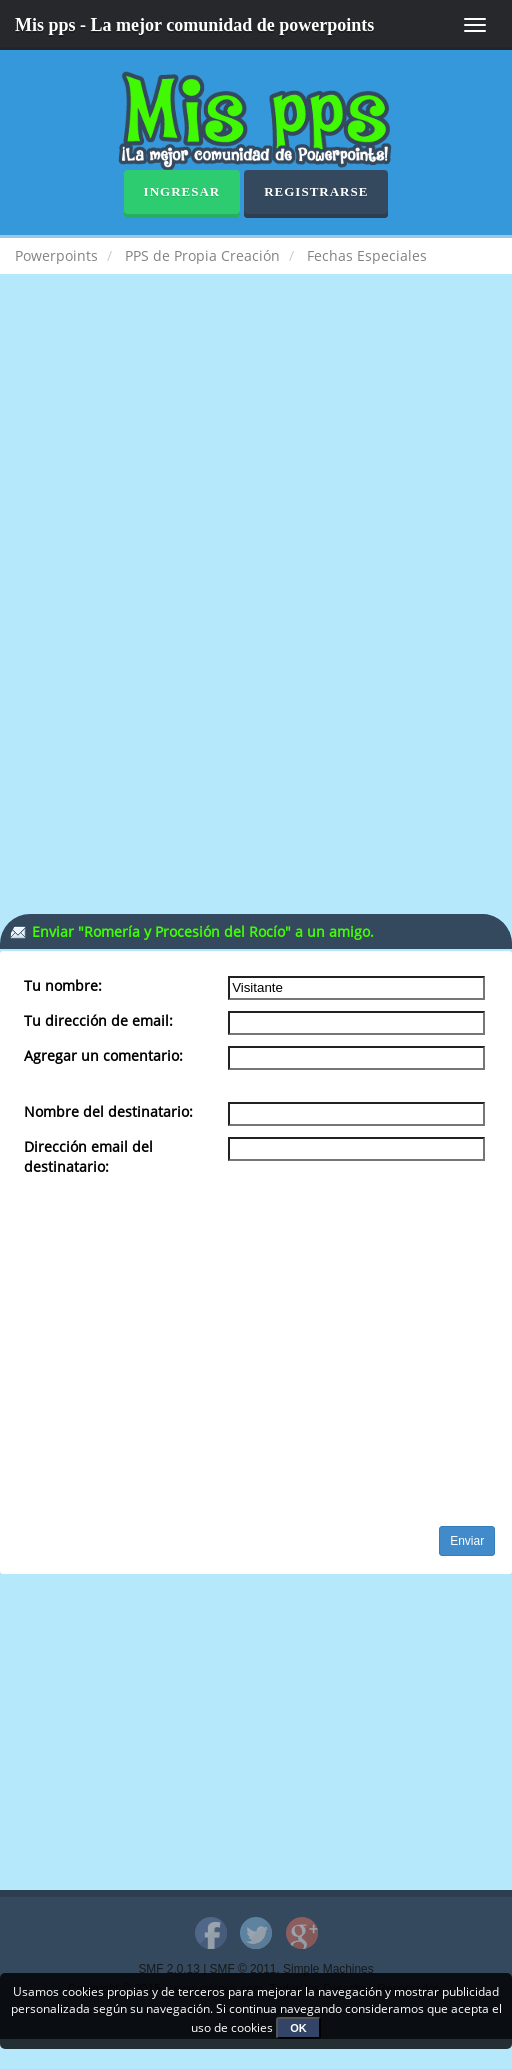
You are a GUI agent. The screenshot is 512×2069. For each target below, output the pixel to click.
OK (298, 2028)
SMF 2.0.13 (168, 1969)
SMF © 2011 (243, 1969)
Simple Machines (328, 1969)
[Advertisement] (256, 454)
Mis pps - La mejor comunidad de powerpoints (194, 25)
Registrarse (316, 191)
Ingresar (182, 191)
